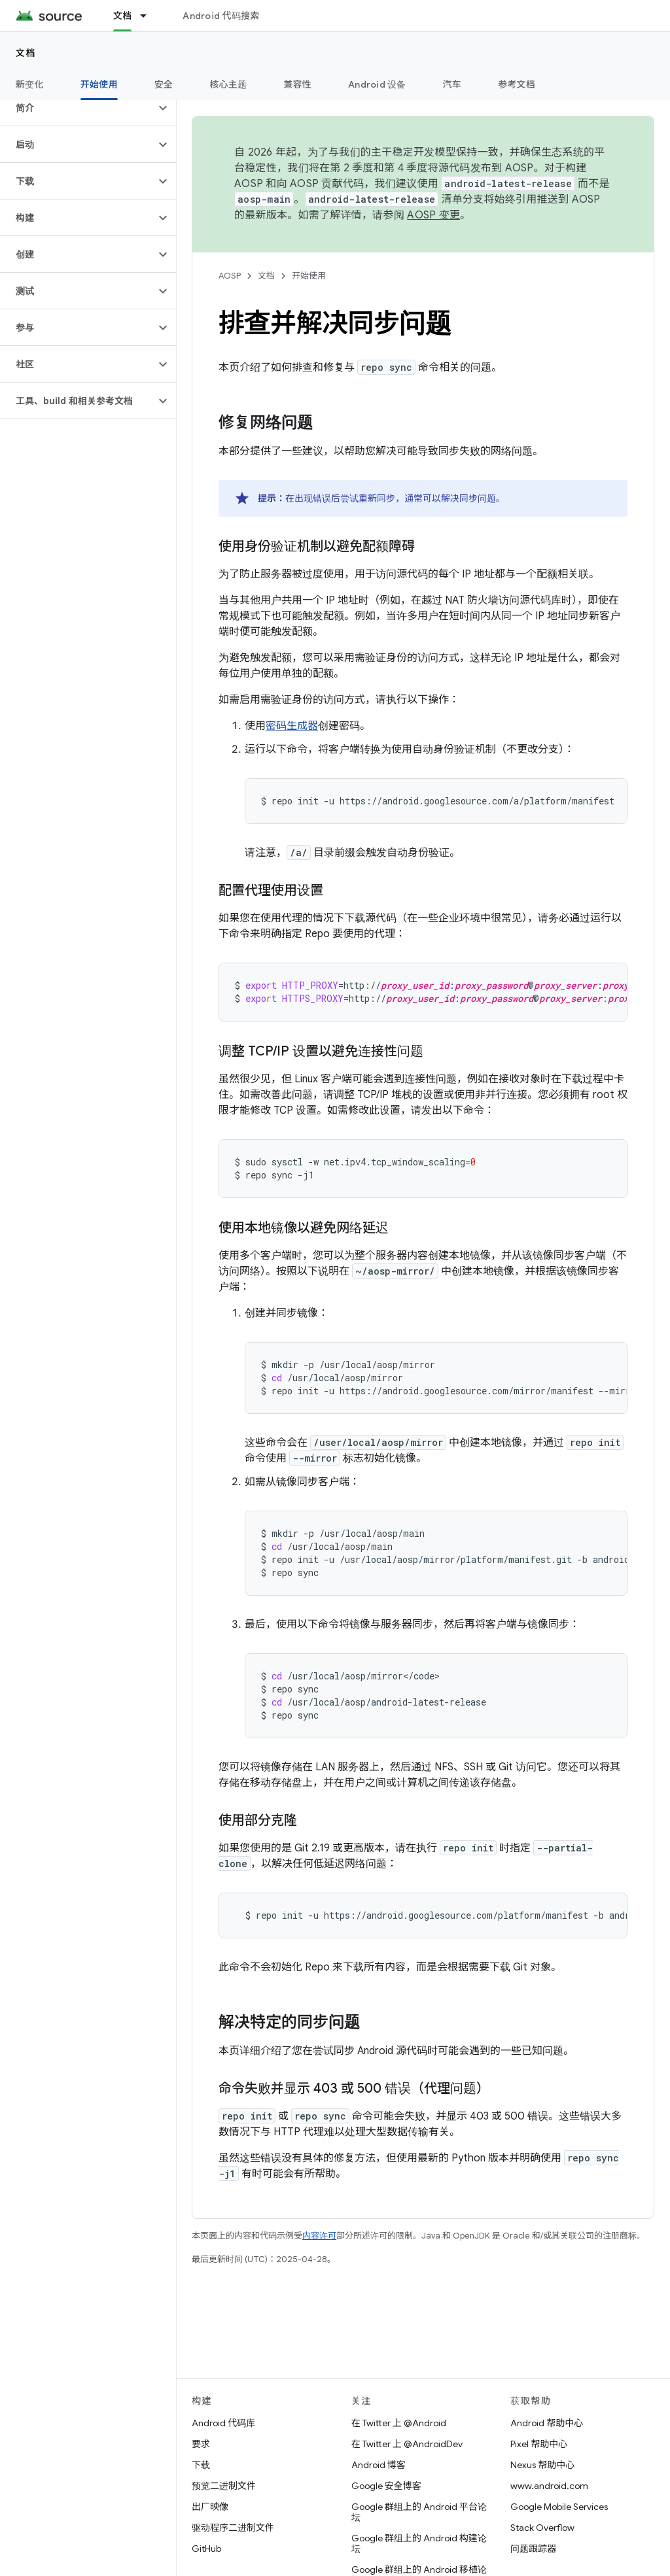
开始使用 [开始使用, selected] (99, 84)
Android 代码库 (223, 2423)
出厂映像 (210, 2507)
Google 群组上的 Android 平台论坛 (419, 2512)
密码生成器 (292, 725)
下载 (201, 2465)
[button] (77, 107)
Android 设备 (377, 84)
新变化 (30, 84)
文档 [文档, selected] (122, 16)
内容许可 (319, 2235)
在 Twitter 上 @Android (398, 2423)
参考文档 (516, 84)
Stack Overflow (542, 2527)
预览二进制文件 (224, 2486)
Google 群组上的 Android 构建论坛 (419, 2543)
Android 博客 (378, 2465)
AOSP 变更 (433, 215)
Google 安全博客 (386, 2486)
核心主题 (228, 84)
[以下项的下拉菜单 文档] (149, 15)
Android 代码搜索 (221, 16)
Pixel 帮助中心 (538, 2444)
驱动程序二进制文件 (233, 2527)
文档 (26, 53)
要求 (201, 2444)
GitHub (206, 2548)
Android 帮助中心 (546, 2423)
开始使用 (309, 275)
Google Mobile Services (559, 2507)
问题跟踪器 (533, 2548)
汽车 (452, 84)
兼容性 (297, 84)
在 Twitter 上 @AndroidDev (407, 2444)
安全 (163, 84)
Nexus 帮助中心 (542, 2465)
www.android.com (549, 2486)
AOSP (230, 275)
